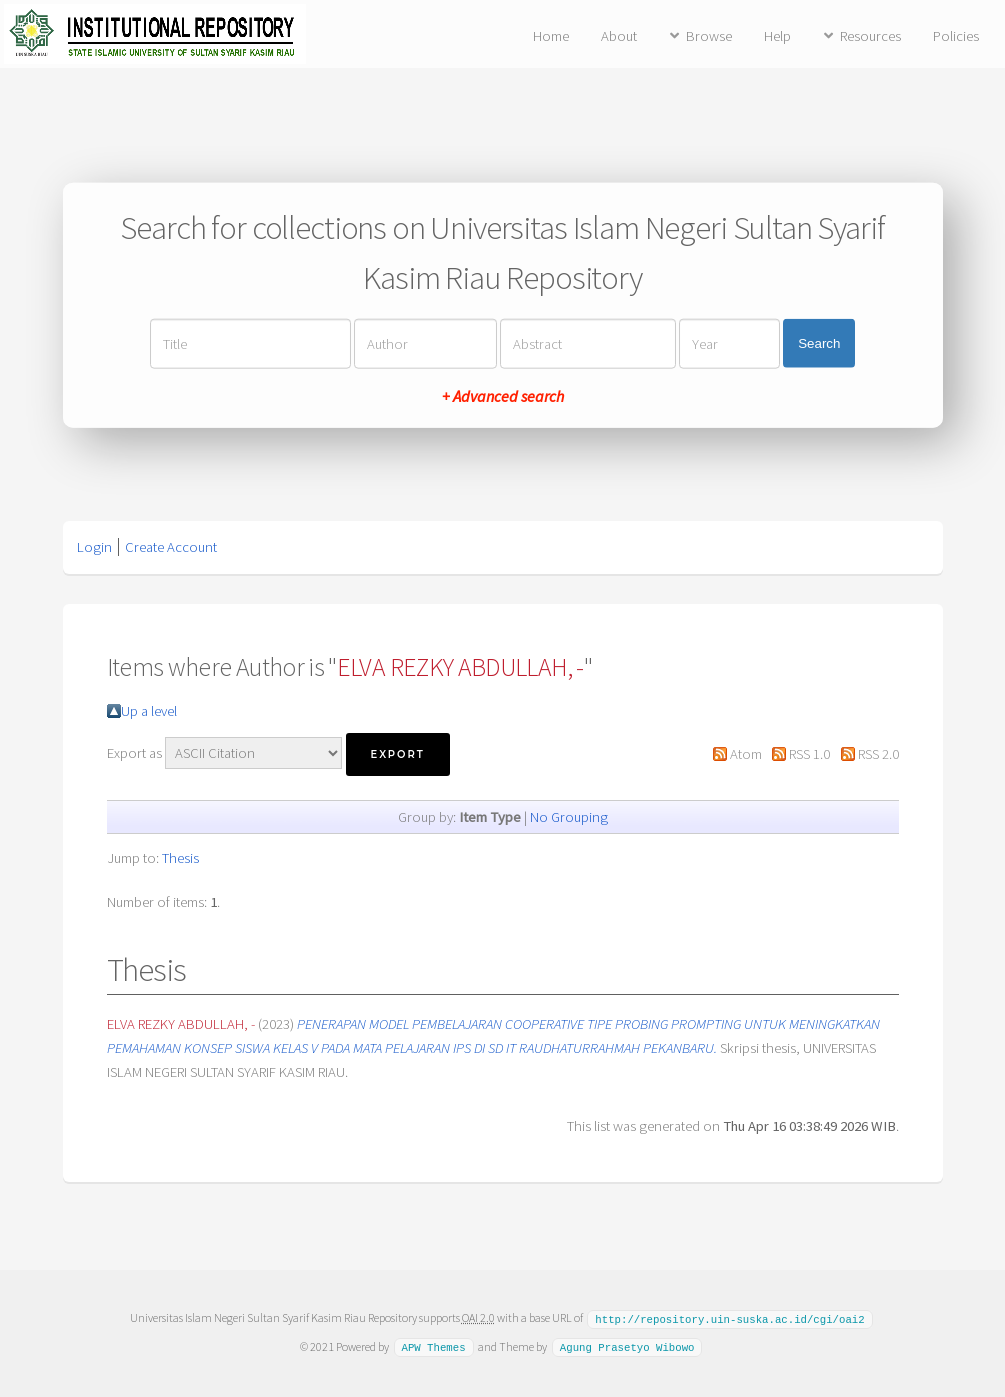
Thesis (180, 858)
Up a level (149, 711)
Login (94, 547)
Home (551, 36)
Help (777, 36)
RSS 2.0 (878, 754)
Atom (746, 754)
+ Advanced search (503, 395)
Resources (870, 36)
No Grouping (569, 817)
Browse (709, 36)
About (619, 36)
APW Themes (433, 1346)
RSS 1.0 (809, 754)
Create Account (171, 547)
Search (819, 343)
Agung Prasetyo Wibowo (627, 1346)
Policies (956, 36)
